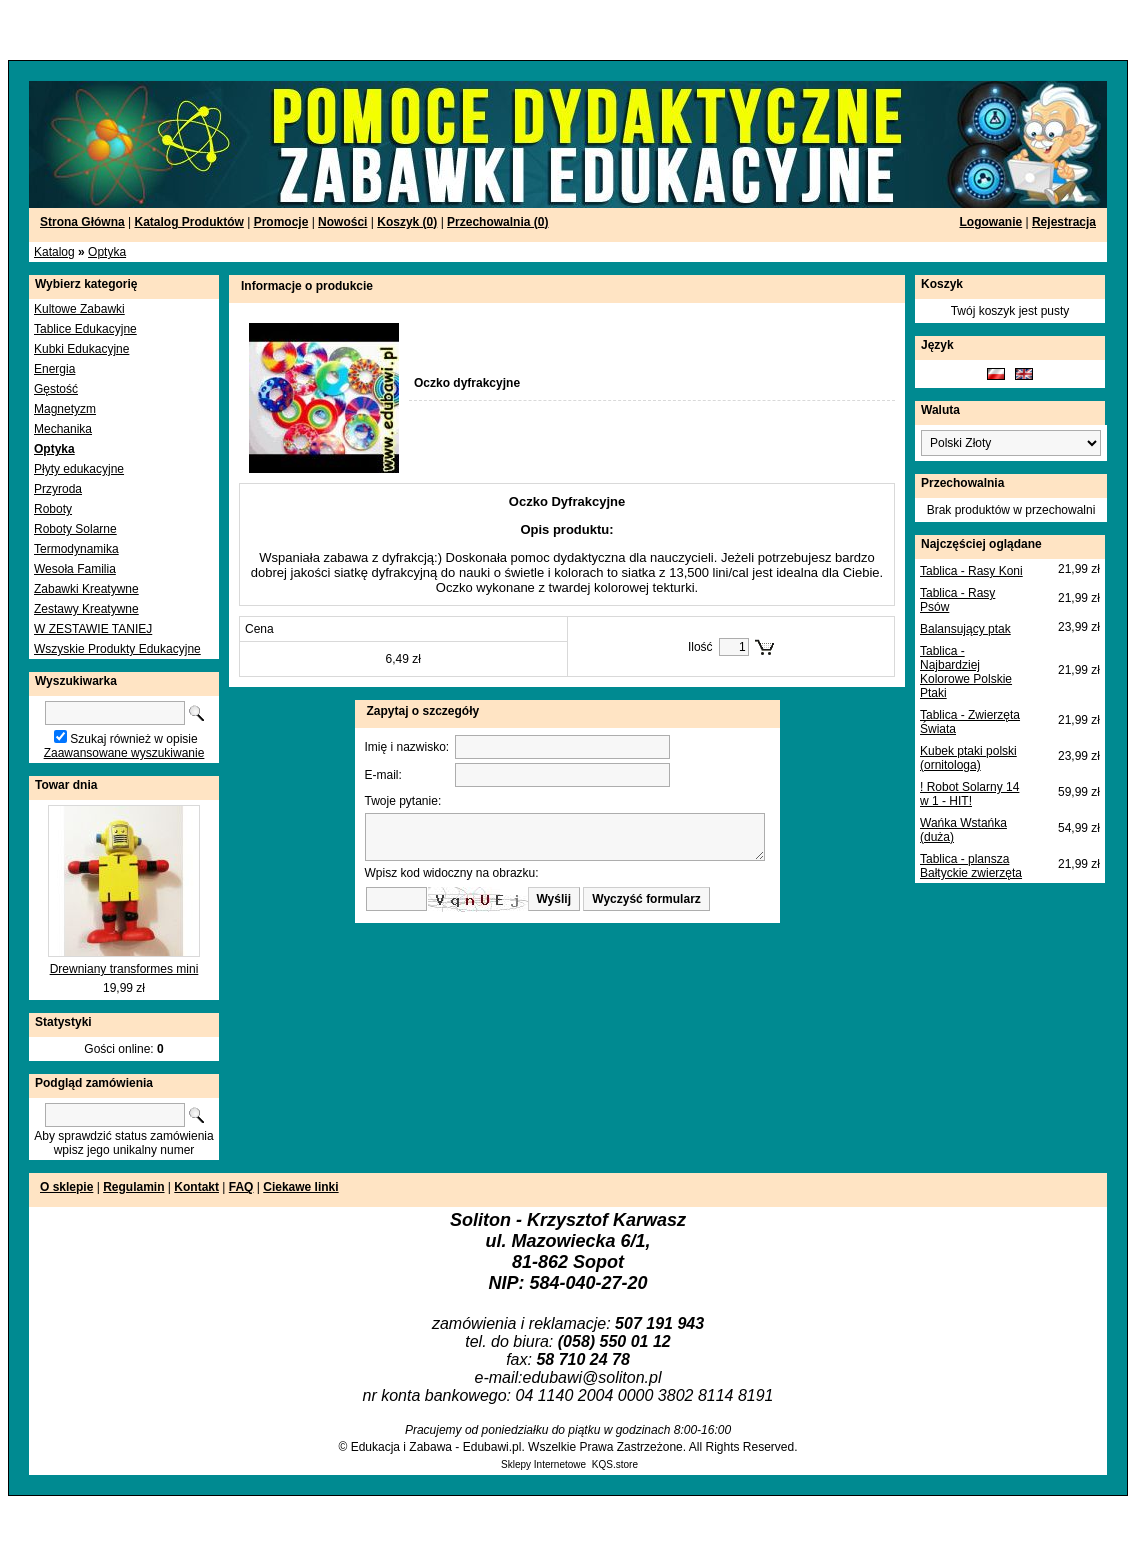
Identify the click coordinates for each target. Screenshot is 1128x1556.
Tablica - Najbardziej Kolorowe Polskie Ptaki (966, 672)
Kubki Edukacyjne (81, 349)
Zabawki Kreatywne (86, 589)
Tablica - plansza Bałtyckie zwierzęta (971, 866)
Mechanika (63, 429)
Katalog (54, 252)
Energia (54, 369)
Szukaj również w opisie (133, 739)
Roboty (53, 509)
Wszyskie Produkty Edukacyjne (117, 649)
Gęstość (56, 389)
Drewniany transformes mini (124, 969)
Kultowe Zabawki (79, 309)
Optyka (107, 252)
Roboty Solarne (75, 529)
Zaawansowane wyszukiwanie (124, 753)
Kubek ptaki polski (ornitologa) (968, 758)
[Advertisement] (242, 30)
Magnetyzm (65, 409)
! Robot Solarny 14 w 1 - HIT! (969, 794)
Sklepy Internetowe (543, 1464)
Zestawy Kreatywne (86, 609)
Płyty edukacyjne (79, 469)
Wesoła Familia (75, 569)
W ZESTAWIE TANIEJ (93, 629)
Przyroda (58, 489)
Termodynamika (76, 549)
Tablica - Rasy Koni (971, 571)
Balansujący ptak (965, 629)
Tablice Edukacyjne (85, 329)
